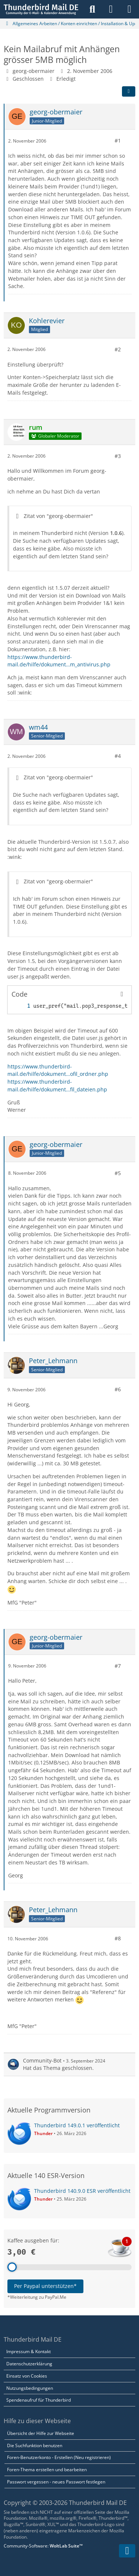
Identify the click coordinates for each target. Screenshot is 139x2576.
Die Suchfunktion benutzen (34, 2445)
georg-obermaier (33, 70)
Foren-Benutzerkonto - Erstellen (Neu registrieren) (59, 2457)
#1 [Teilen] (118, 140)
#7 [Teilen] (118, 1665)
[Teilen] (128, 91)
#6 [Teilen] (118, 1389)
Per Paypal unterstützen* (45, 2285)
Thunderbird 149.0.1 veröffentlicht (77, 2125)
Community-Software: (43, 2546)
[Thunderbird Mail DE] (41, 9)
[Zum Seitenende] (127, 2550)
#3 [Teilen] (118, 455)
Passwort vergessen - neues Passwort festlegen (56, 2482)
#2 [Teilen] (118, 349)
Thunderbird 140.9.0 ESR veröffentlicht (82, 2190)
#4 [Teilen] (118, 755)
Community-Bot (42, 2060)
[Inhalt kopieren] (122, 994)
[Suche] (92, 9)
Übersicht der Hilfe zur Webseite (40, 2433)
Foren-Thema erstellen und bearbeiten (47, 2469)
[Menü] (129, 9)
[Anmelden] (110, 9)
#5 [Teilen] (118, 1173)
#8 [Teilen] (118, 1938)
